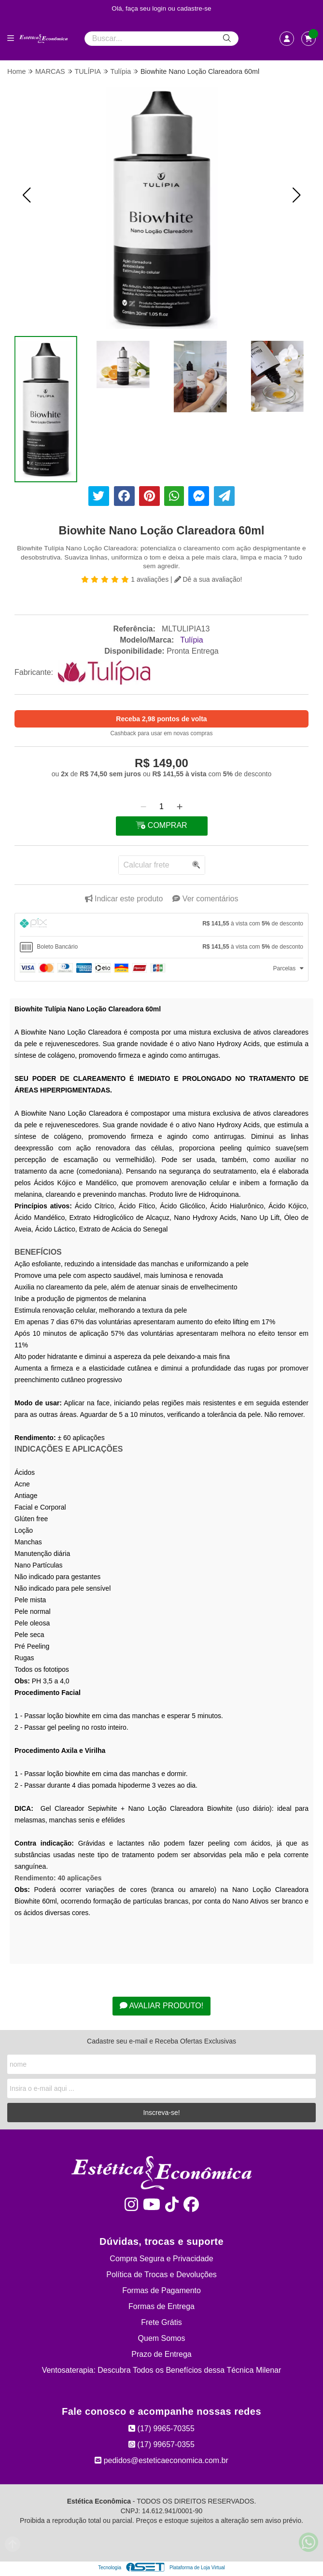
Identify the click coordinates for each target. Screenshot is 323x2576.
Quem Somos (161, 2338)
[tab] (161, 924)
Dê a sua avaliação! (208, 579)
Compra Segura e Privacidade (161, 2258)
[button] (26, 195)
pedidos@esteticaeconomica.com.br (161, 2460)
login (160, 8)
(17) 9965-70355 (161, 2428)
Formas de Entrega (161, 2306)
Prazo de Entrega (161, 2354)
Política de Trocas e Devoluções (161, 2274)
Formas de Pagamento (161, 2290)
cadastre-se (194, 8)
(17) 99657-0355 (161, 2444)
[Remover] (143, 806)
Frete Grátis (161, 2322)
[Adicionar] (179, 806)
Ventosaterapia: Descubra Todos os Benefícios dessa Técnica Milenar (161, 2370)
